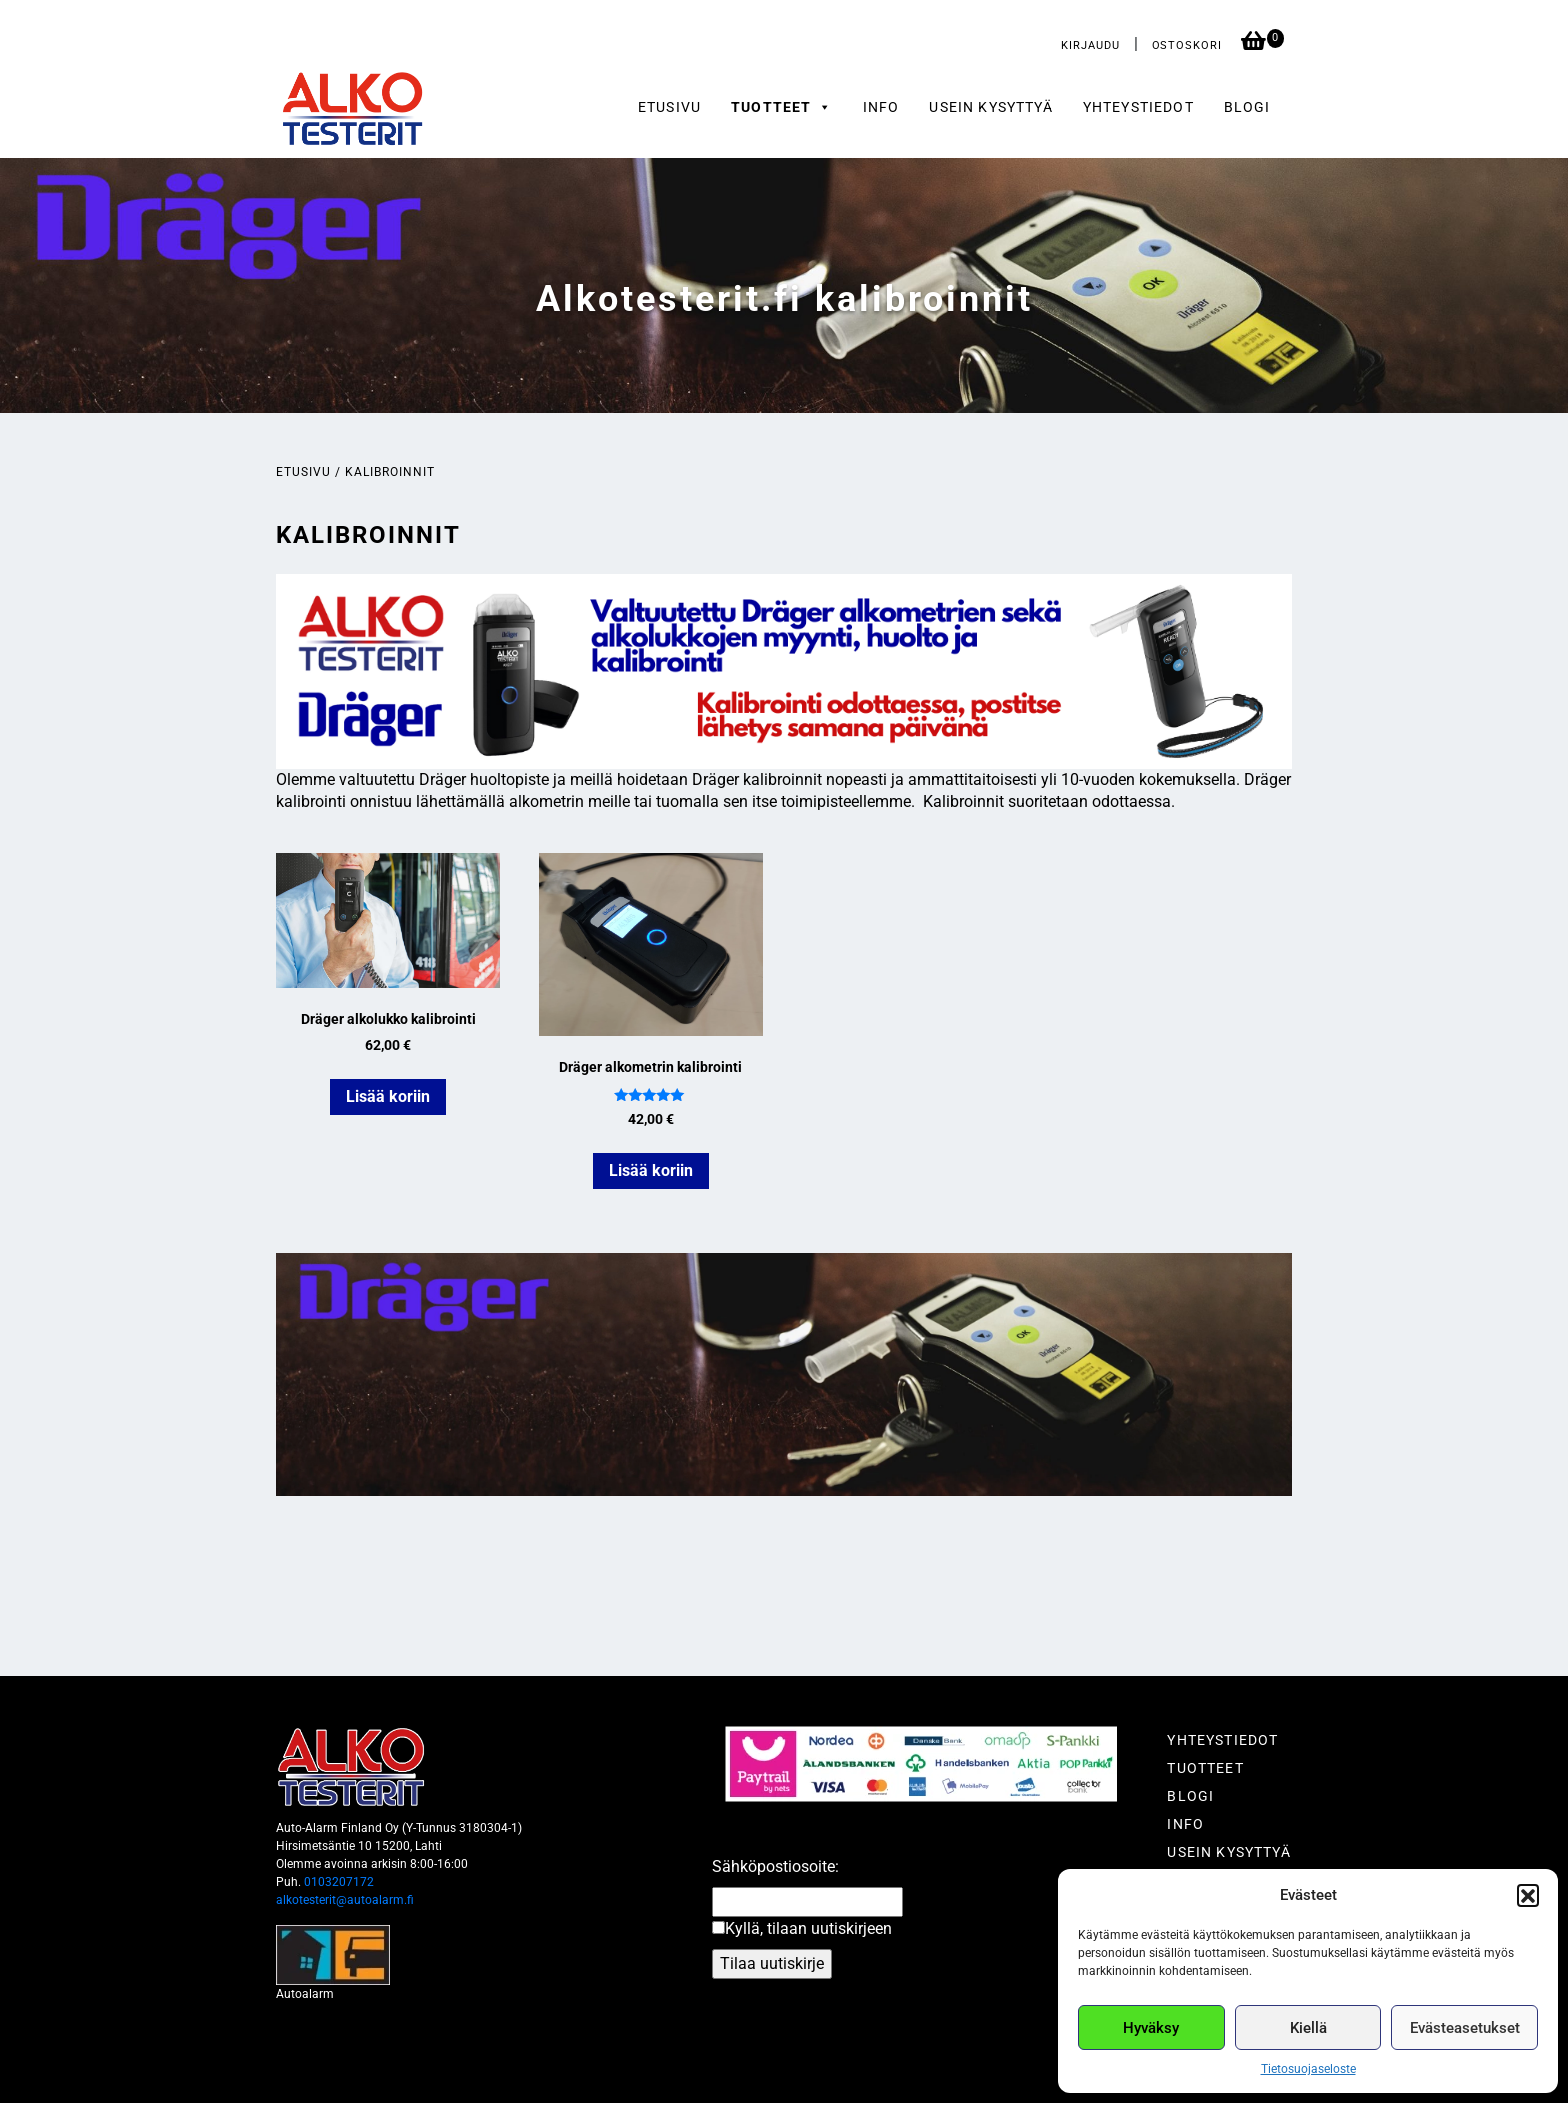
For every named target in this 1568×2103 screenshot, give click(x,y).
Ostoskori (1189, 45)
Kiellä (1308, 2028)
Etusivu (669, 107)
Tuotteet (1205, 1768)
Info (881, 107)
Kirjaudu (1090, 45)
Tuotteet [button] (782, 107)
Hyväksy (1151, 2028)
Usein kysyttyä (990, 107)
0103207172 (339, 1882)
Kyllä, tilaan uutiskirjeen (808, 1928)
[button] (1528, 1895)
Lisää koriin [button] (388, 1096)
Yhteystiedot (1138, 107)
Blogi (1247, 107)
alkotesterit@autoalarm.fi (345, 1900)
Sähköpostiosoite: (775, 1866)
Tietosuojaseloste (1308, 2069)
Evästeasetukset (1465, 2028)
